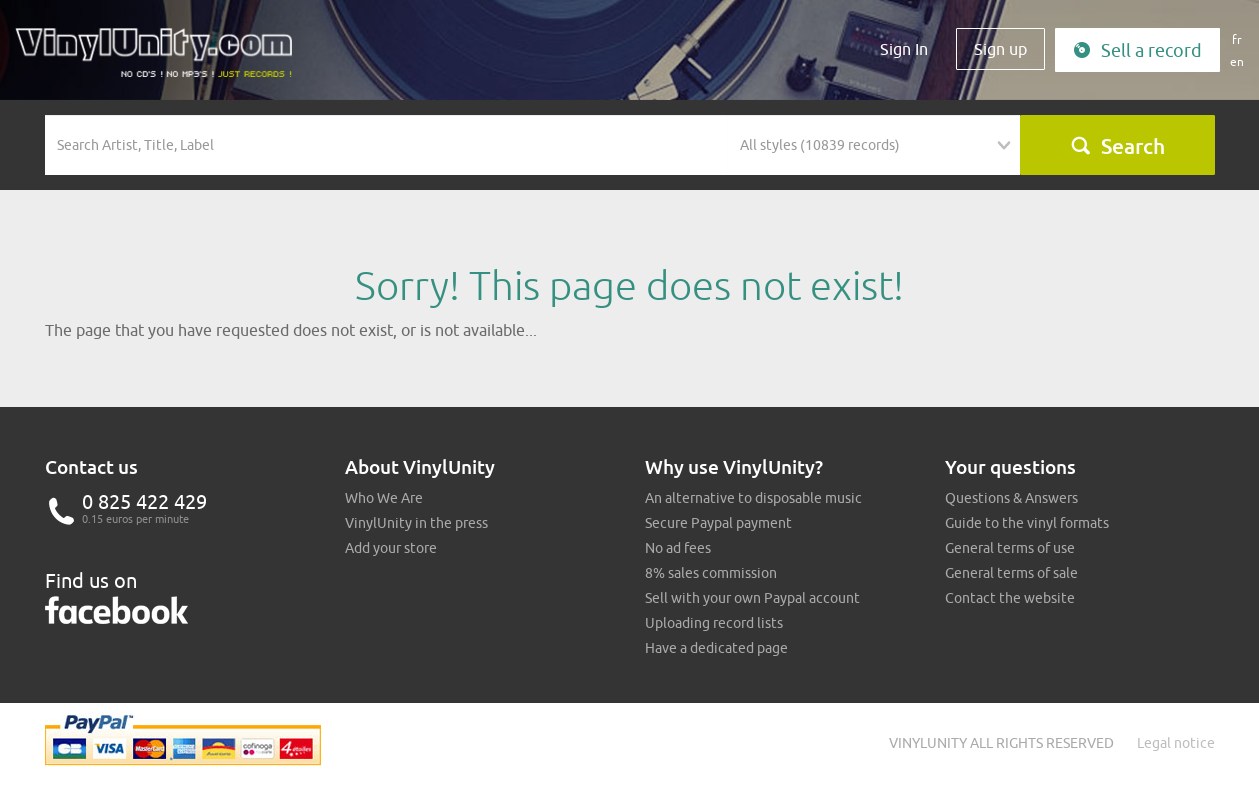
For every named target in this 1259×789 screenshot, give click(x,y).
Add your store (391, 548)
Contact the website (1010, 598)
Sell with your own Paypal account (752, 598)
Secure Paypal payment (718, 523)
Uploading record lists (714, 623)
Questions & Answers (1011, 498)
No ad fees (678, 548)
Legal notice (1176, 743)
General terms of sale (1011, 573)
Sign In (904, 49)
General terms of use (1010, 548)
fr (1237, 39)
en (1237, 61)
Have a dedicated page (716, 648)
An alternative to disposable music (753, 498)
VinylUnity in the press (416, 523)
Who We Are (384, 498)
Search (1117, 146)
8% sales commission (711, 573)
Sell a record (1137, 50)
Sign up (1000, 49)
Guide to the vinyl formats (1027, 523)
